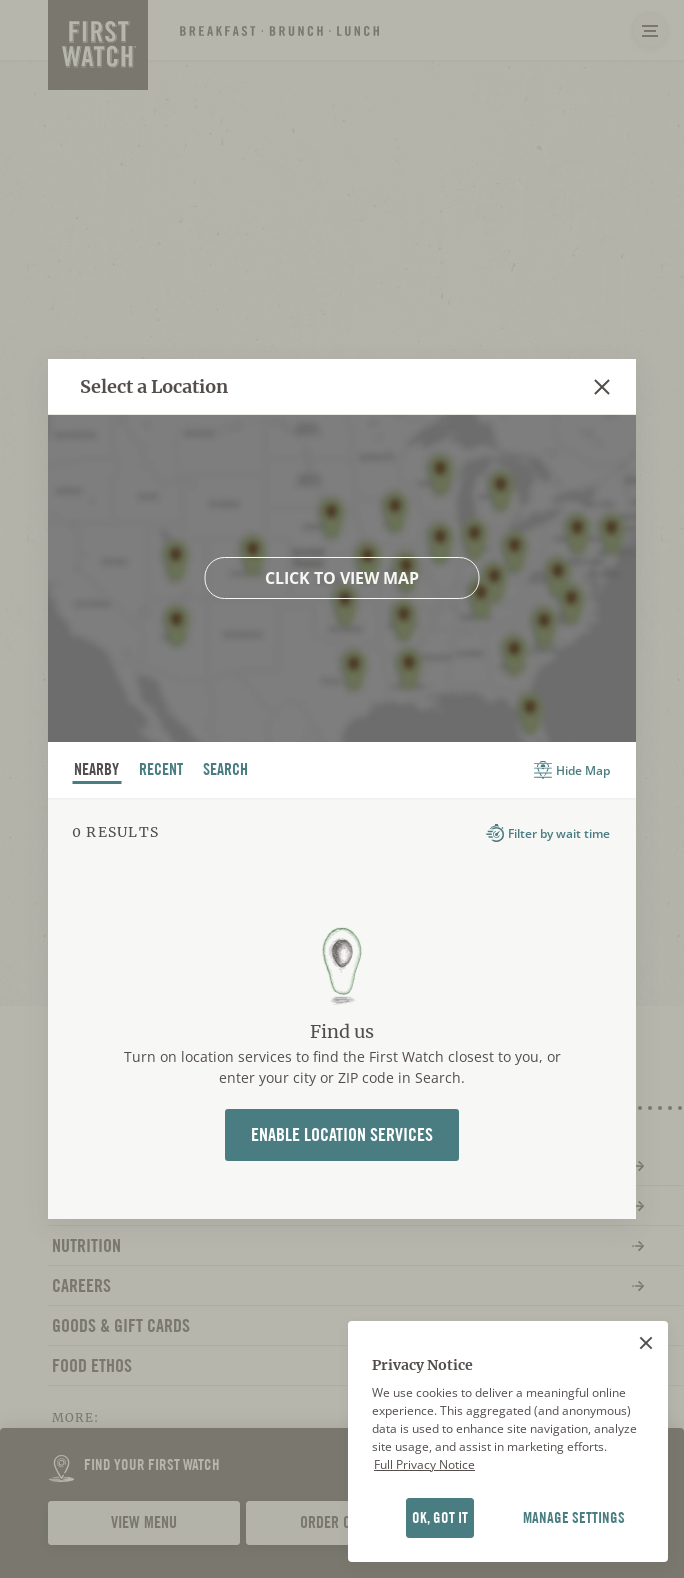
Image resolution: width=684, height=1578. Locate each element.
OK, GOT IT (440, 1518)
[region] (508, 1442)
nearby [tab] (97, 772)
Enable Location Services (342, 1134)
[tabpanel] (342, 1008)
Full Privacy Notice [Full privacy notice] (424, 1464)
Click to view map (342, 578)
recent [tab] (161, 772)
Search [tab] (226, 772)
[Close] (646, 1343)
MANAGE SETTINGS (574, 1518)
